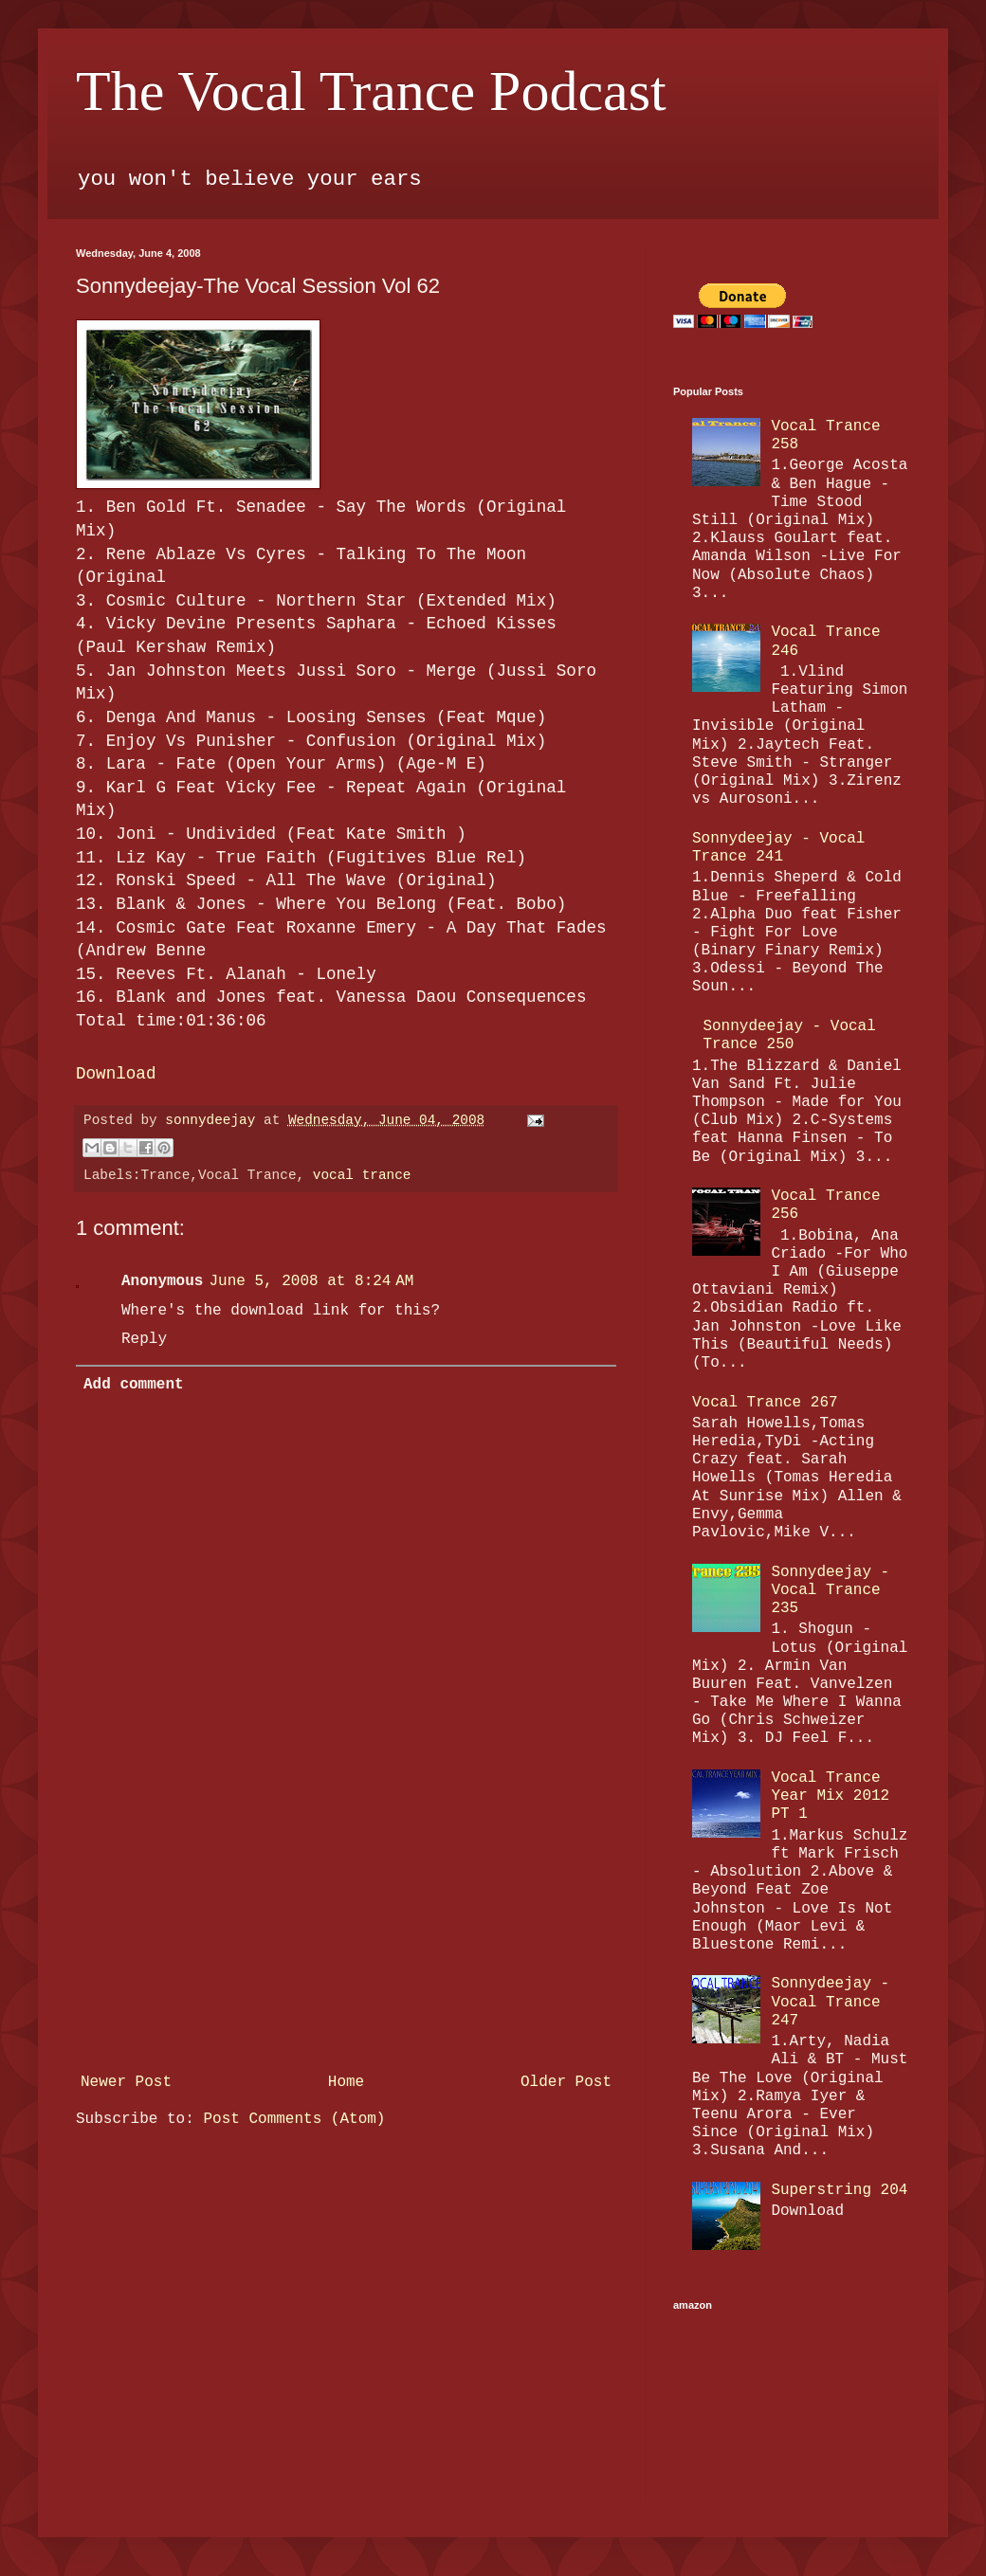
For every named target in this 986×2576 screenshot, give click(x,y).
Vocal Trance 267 (765, 1402)
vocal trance (362, 1175)
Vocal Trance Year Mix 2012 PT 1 (830, 1796)
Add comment (133, 1384)
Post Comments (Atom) (294, 2119)
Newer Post (126, 2082)
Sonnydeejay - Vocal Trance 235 (830, 1590)
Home (346, 2082)
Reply (144, 1339)
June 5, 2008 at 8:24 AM (311, 1281)
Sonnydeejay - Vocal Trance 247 (830, 2001)
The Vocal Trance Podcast (371, 91)
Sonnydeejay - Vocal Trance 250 (789, 1035)
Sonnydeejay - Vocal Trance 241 (778, 847)
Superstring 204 (839, 2190)
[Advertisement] (346, 1946)
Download (115, 1073)
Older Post (566, 2082)
